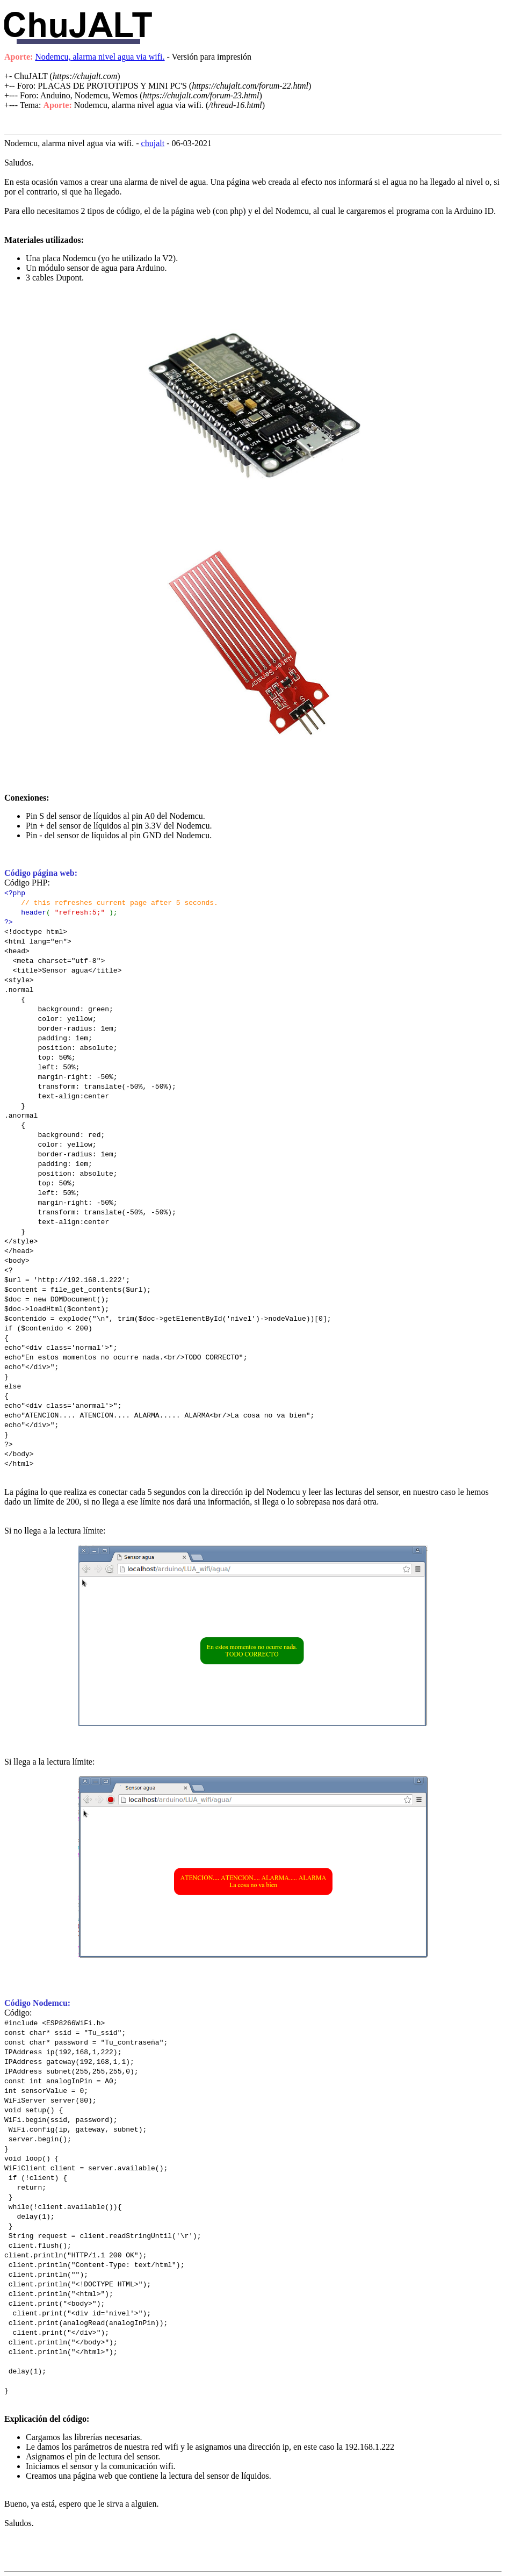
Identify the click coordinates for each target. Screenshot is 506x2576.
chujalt (153, 143)
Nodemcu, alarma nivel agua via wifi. (99, 56)
